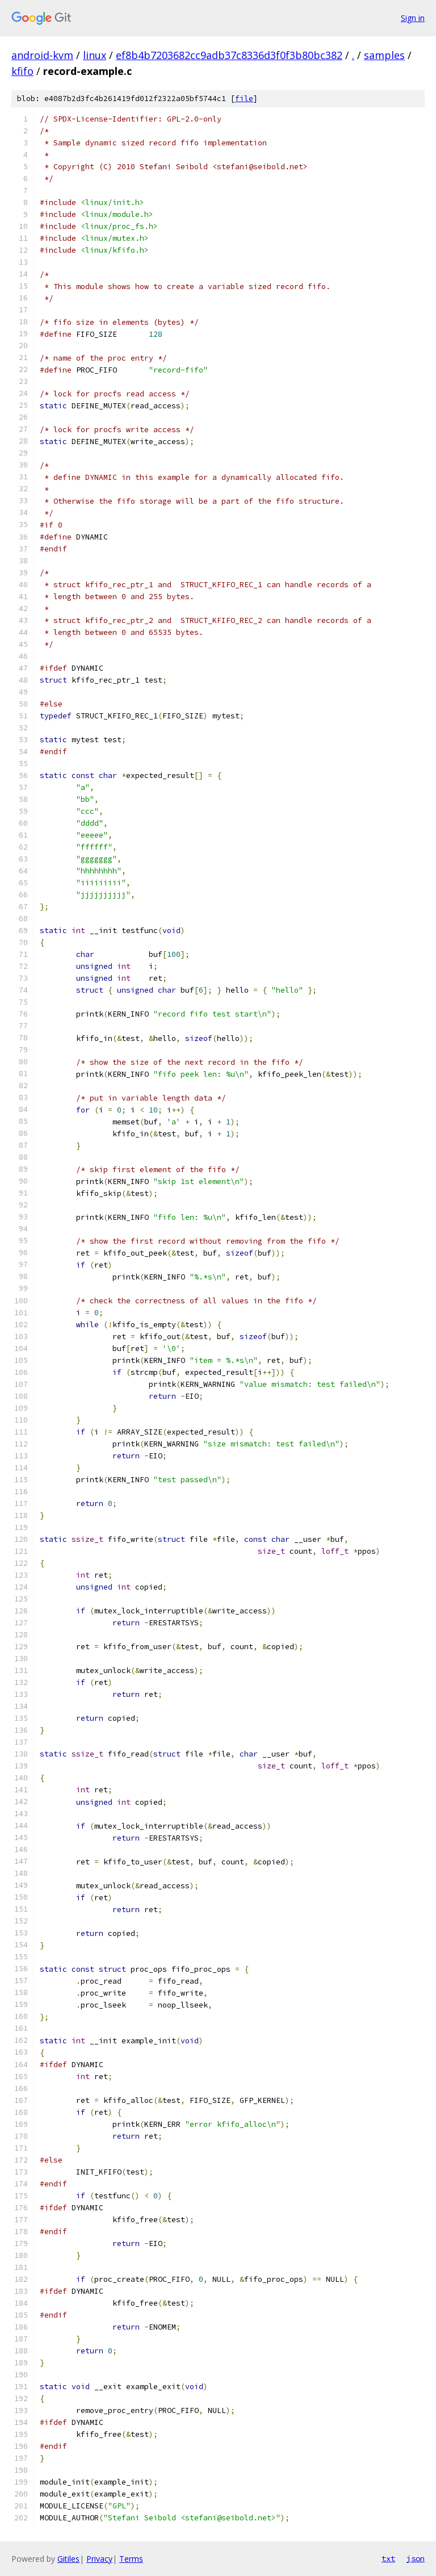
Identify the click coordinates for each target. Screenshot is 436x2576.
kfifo (22, 71)
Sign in (413, 17)
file (244, 98)
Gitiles (68, 2558)
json (415, 2558)
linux (94, 55)
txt (388, 2558)
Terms (131, 2558)
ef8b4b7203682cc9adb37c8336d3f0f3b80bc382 (229, 55)
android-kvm (42, 55)
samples (384, 55)
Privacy (99, 2558)
